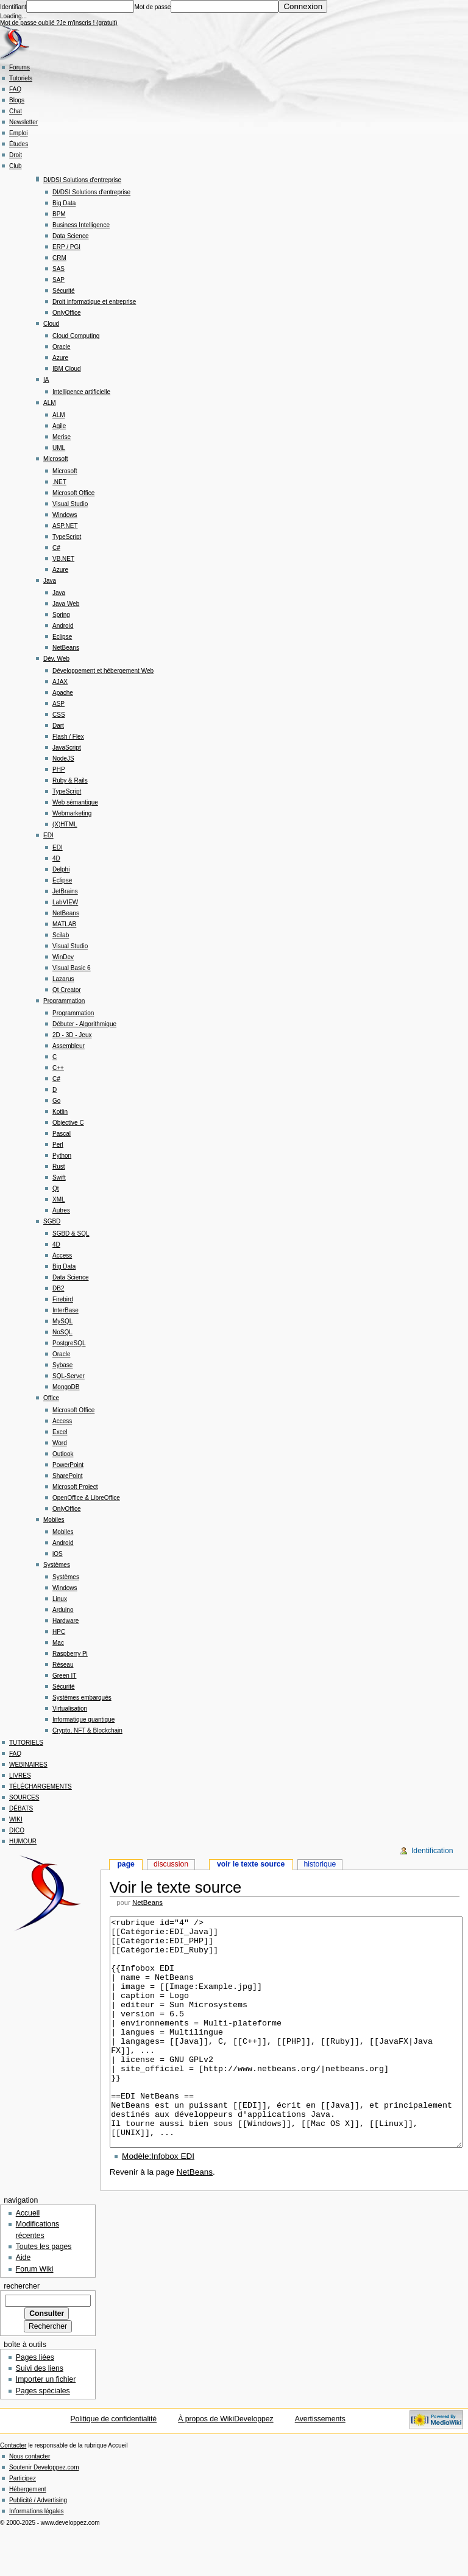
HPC (58, 1631)
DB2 (58, 1288)
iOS (57, 1553)
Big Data (64, 203)
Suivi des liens (39, 2414)
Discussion (171, 1864)
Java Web (65, 603)
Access (62, 1255)
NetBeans (65, 647)
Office (51, 1398)
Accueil (28, 2258)
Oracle (61, 346)
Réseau (62, 1664)
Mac (58, 1642)
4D (56, 858)
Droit (15, 155)
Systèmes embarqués (82, 1697)
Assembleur (68, 1046)
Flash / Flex (68, 736)
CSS (58, 714)
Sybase (62, 1365)
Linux (59, 1599)
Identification (432, 1850)
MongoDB (65, 1387)
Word (59, 1443)
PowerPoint (67, 1465)
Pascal (61, 1133)
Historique (319, 1864)
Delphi (60, 869)
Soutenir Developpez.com (44, 2513)
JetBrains (65, 891)
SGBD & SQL (71, 1233)
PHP (58, 769)
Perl (57, 1144)
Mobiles (53, 1519)
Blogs (16, 100)
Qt (55, 1188)
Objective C (68, 1122)
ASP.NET (65, 526)
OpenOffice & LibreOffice (86, 1497)
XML (58, 1199)
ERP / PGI (66, 247)
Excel (59, 1432)
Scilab (60, 935)
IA (46, 379)
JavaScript (66, 747)
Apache (62, 692)
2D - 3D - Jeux (71, 1035)
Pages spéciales (43, 2436)
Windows (64, 515)
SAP (58, 279)
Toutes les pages (44, 2292)
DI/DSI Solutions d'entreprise (82, 180)
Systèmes (56, 1564)
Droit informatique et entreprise (94, 301)
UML (58, 448)
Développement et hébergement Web (103, 670)
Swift (59, 1177)
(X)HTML (64, 824)
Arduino (62, 1609)
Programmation (64, 1001)
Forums (19, 67)
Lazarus (63, 979)
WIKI (16, 1819)
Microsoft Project (75, 1486)
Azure (60, 357)
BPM (59, 214)
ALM (49, 402)
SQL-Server (68, 1376)
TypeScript (66, 536)
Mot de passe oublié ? (30, 22)
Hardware (65, 1620)
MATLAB (64, 924)
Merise (61, 437)
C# (56, 547)
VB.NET (63, 558)
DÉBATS (21, 1808)
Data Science (70, 236)
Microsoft (55, 459)
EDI (48, 835)
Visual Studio (70, 504)
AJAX (60, 681)
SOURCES (24, 1797)
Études (18, 144)
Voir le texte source (251, 1864)
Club (15, 166)
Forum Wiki (35, 2314)
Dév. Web (56, 658)
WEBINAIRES (28, 1764)
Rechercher (22, 2332)
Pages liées (35, 2403)
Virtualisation (69, 1708)
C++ (58, 1068)
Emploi (18, 133)
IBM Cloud (66, 368)
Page (126, 1864)
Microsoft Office (73, 493)
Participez (22, 2524)
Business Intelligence (81, 225)
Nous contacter (29, 2502)
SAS (58, 269)
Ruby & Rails (70, 780)
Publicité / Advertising (38, 2546)
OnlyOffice (66, 312)
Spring (61, 614)
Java (49, 580)
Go (56, 1100)
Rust (58, 1166)
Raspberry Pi (70, 1653)
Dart (58, 725)
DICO (16, 1830)
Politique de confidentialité (113, 2464)
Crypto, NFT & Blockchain (87, 1730)
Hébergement (27, 2535)
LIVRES (20, 1775)
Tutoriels (20, 78)
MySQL (62, 1321)
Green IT (64, 1675)
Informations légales (36, 2556)
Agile (59, 426)
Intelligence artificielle (81, 392)
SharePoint (67, 1476)
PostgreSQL (68, 1343)
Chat (15, 111)
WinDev (63, 957)
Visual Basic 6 (71, 968)
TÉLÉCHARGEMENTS (40, 1786)
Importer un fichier (46, 2425)
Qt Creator (66, 990)
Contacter (13, 2491)
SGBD (51, 1221)
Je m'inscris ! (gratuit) (89, 22)
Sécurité (63, 290)
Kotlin (60, 1111)
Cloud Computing (75, 336)
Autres (61, 1210)
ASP (58, 703)
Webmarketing (71, 813)
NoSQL (62, 1332)
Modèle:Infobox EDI (158, 2201)
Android (62, 625)
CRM (59, 258)
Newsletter (23, 122)
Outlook (62, 1454)
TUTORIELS (26, 1742)
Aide (23, 2303)
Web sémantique (75, 802)
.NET (59, 482)
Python (61, 1155)
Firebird (62, 1299)
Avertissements (320, 2464)
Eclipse (62, 636)
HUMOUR (23, 1841)
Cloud (51, 323)
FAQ (15, 89)
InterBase (65, 1310)
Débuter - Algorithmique (84, 1024)
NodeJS (63, 758)
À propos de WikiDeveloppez (226, 2464)
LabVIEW (65, 902)
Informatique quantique (83, 1719)
